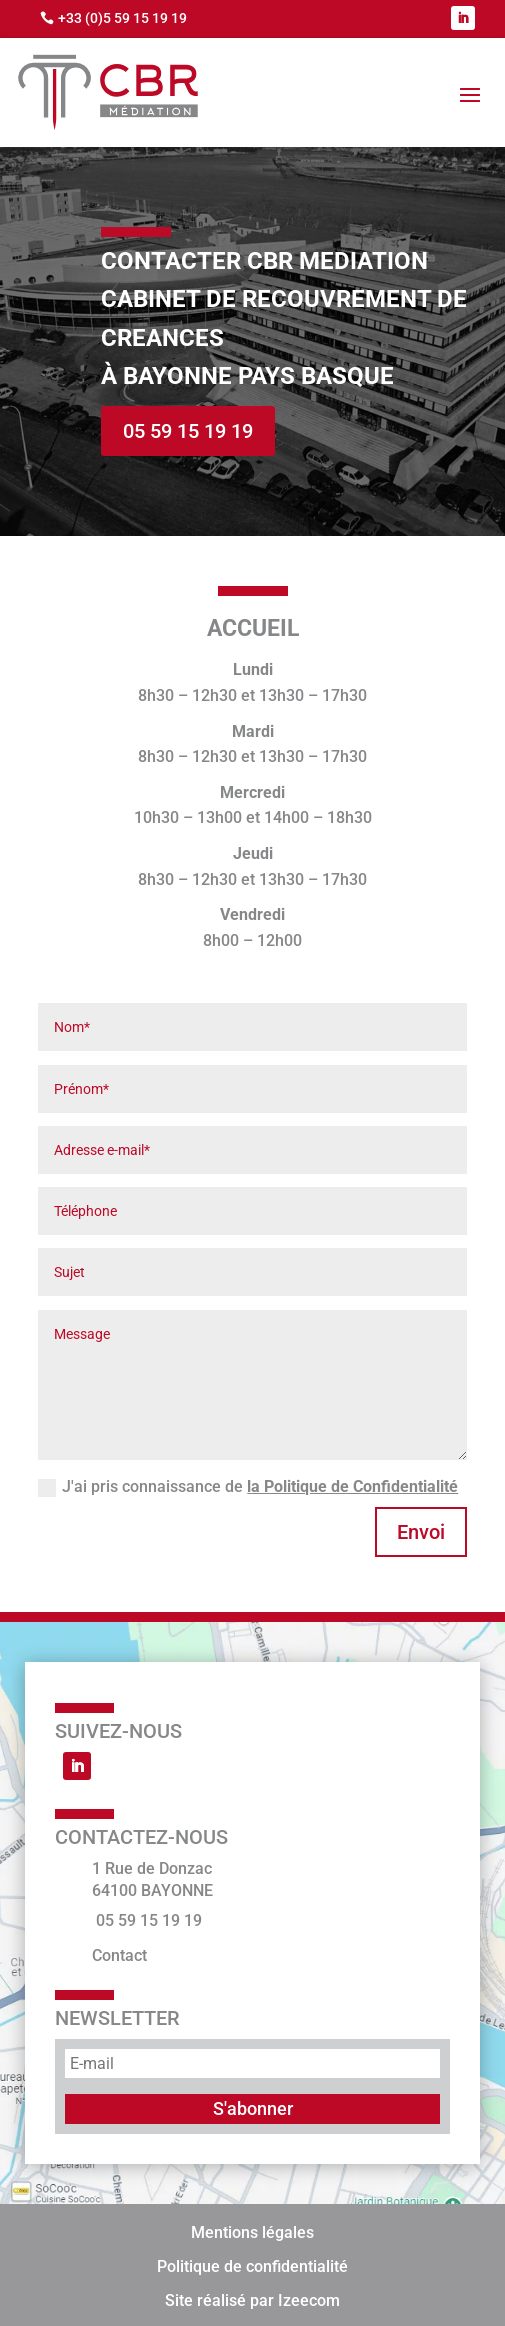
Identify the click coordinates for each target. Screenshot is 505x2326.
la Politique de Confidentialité (352, 1486)
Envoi (421, 1532)
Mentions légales (252, 2232)
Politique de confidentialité (252, 2266)
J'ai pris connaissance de (248, 1487)
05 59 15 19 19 (188, 431)
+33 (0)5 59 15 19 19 (122, 18)
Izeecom (309, 2300)
